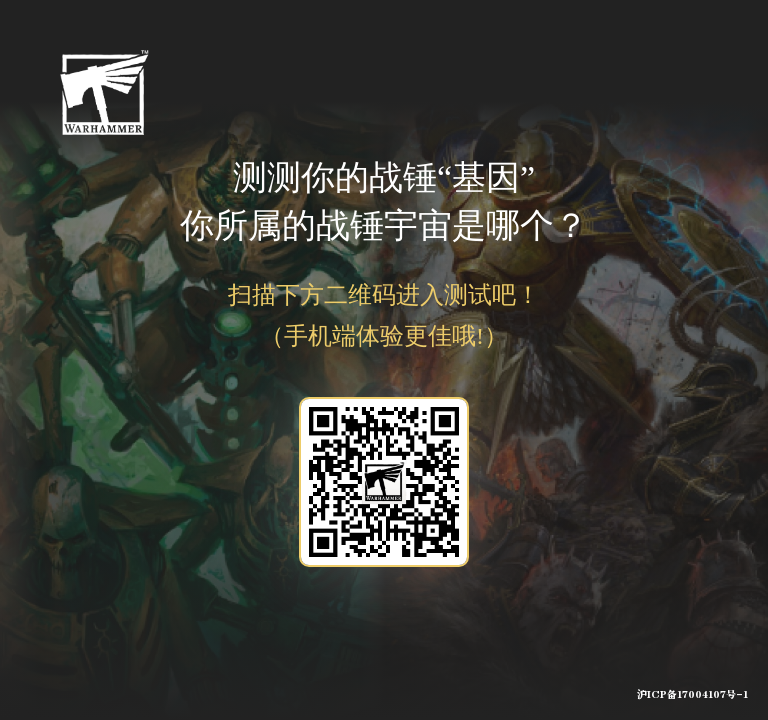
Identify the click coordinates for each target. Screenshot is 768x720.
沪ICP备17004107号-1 (692, 695)
